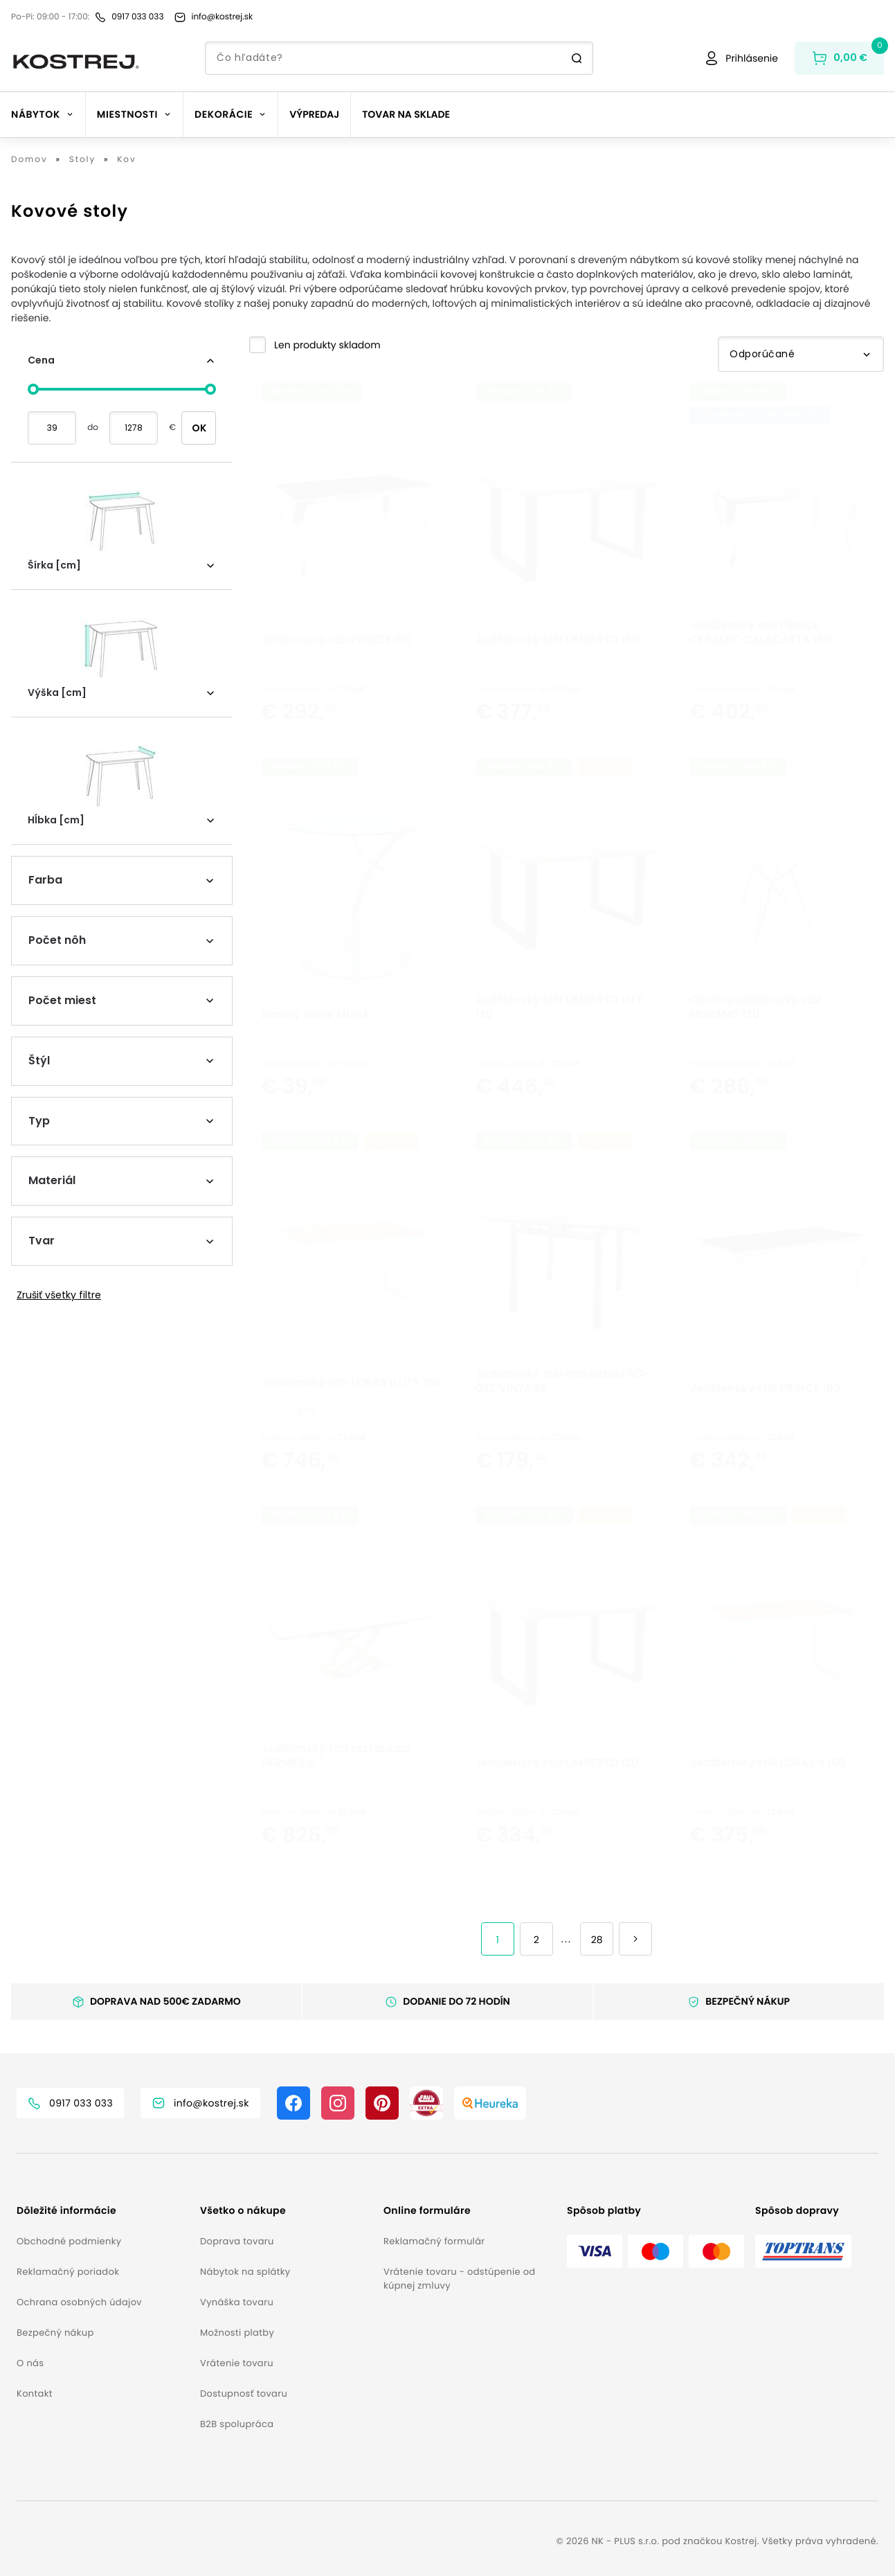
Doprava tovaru (237, 2241)
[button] (315, 345)
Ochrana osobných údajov (79, 2302)
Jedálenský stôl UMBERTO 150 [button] (558, 673)
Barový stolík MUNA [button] (315, 1048)
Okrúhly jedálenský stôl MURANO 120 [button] (755, 1041)
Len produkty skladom (327, 345)
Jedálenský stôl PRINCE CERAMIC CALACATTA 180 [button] (760, 666)
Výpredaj (314, 114)
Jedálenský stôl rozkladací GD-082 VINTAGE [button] (563, 1414)
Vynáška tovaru (236, 2302)
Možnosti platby (237, 2332)
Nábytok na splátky (245, 2271)
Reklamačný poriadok (68, 2271)
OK (199, 428)
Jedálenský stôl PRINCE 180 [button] (764, 1422)
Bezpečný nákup (55, 2332)
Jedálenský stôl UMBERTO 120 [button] (557, 1797)
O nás (30, 2363)
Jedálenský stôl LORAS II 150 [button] (767, 1797)
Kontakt (35, 2393)
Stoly (82, 160)
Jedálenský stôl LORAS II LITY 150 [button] (351, 1416)
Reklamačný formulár (434, 2241)
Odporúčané (801, 354)
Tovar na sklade (406, 114)
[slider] (33, 389)
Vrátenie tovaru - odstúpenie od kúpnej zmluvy (459, 2278)
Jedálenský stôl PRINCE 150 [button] (336, 673)
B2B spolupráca (236, 2424)
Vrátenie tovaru (236, 2363)
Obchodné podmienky (69, 2241)
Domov (29, 160)
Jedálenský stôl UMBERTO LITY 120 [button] (559, 1041)
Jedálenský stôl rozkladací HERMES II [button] (335, 1789)
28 (597, 1940)
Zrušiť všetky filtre (59, 1295)
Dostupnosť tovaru (243, 2393)
